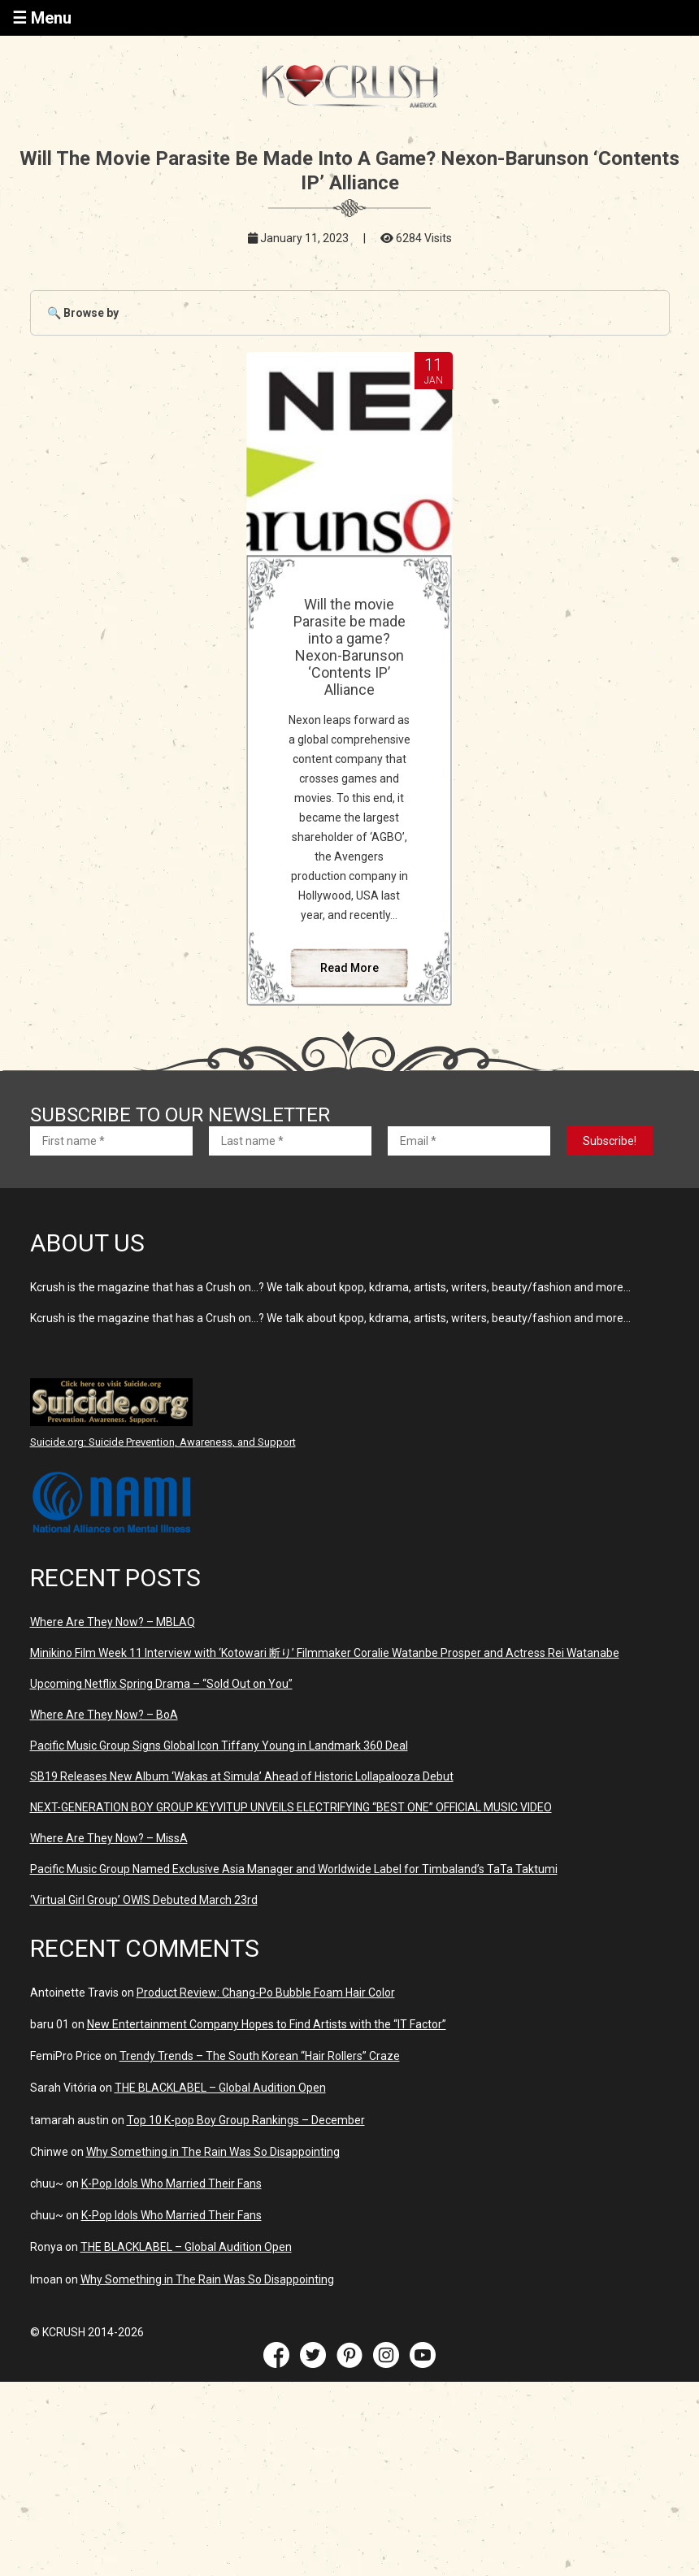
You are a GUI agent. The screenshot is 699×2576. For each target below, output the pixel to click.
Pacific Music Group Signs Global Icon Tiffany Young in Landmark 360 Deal (219, 1745)
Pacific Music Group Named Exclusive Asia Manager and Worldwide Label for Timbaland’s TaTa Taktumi (294, 1869)
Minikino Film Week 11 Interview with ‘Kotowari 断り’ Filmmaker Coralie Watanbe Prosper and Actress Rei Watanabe (324, 1652)
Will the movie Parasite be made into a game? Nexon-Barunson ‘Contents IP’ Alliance (349, 647)
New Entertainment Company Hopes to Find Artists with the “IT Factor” (266, 2024)
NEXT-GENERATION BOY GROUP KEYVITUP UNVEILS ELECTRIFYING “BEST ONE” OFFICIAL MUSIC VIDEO (291, 1807)
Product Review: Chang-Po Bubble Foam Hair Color (266, 1992)
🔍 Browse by (83, 312)
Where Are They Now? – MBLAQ (112, 1621)
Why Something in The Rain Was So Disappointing (213, 2151)
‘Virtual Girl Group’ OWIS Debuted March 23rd (144, 1899)
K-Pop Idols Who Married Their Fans (171, 2183)
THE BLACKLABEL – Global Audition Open (220, 2087)
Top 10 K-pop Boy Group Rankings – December (246, 2120)
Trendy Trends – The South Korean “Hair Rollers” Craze (259, 2055)
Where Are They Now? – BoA (104, 1714)
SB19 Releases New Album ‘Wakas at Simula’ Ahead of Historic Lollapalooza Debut (242, 1776)
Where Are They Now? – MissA (109, 1838)
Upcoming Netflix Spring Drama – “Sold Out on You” (161, 1683)
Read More (349, 967)
